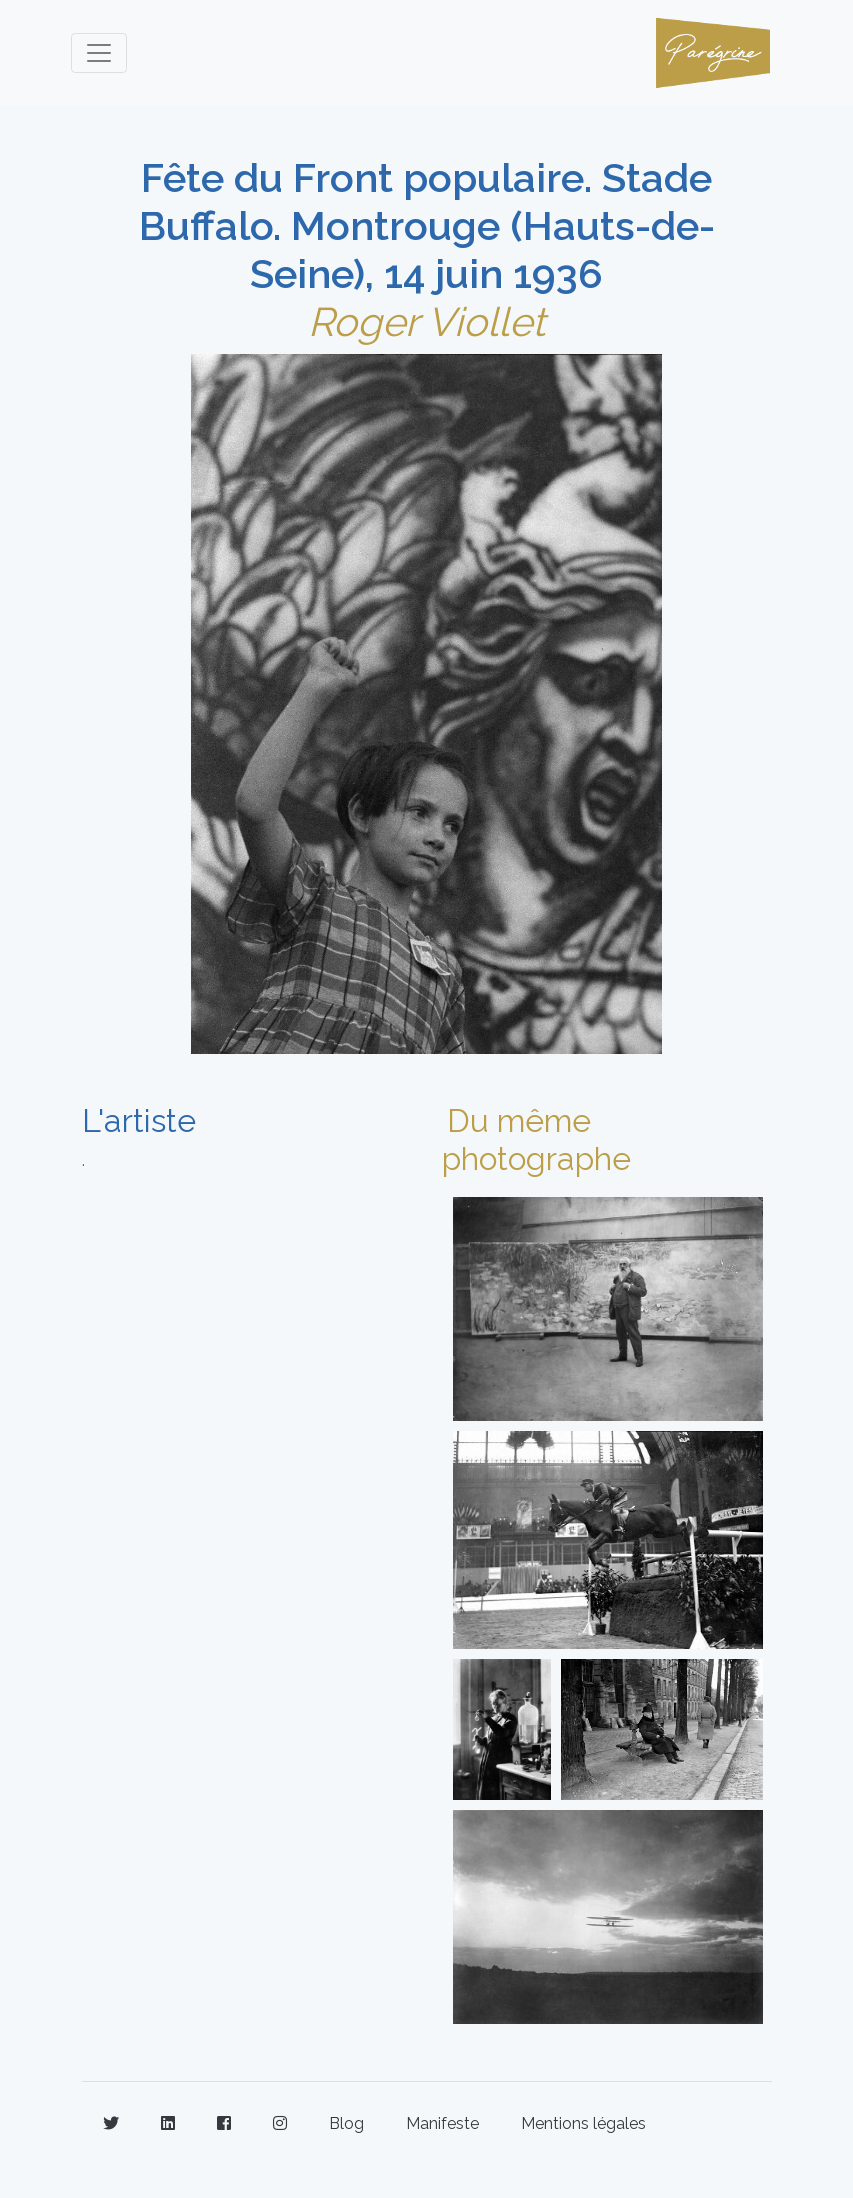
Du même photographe (536, 1139)
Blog (346, 2123)
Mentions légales (583, 2123)
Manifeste (442, 2123)
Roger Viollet (426, 321)
